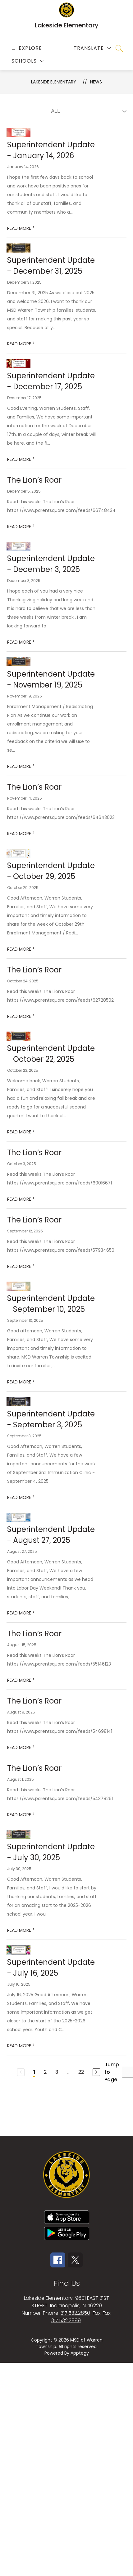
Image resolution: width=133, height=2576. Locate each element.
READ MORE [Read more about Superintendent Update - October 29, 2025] (21, 949)
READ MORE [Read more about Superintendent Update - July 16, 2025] (21, 2046)
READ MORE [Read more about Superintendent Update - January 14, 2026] (21, 228)
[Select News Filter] (87, 111)
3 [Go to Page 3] (56, 2072)
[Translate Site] (92, 48)
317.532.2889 (66, 2320)
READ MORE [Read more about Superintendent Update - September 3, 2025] (21, 1497)
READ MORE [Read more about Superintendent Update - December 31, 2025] (21, 344)
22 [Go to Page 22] (81, 2072)
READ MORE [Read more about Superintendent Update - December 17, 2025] (21, 459)
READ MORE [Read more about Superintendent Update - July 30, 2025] (21, 1930)
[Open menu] (26, 48)
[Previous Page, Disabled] (21, 2072)
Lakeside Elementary (53, 82)
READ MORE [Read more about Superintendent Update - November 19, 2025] (21, 766)
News (96, 82)
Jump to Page (111, 2072)
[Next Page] (96, 2072)
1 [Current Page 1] (34, 2072)
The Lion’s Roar (34, 480)
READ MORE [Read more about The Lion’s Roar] (21, 526)
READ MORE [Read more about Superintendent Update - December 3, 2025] (21, 642)
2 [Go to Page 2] (45, 2072)
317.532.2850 (75, 2313)
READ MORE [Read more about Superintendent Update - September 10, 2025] (21, 1382)
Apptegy (80, 2353)
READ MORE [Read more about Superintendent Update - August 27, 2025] (21, 1613)
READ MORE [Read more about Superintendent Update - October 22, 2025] (21, 1132)
